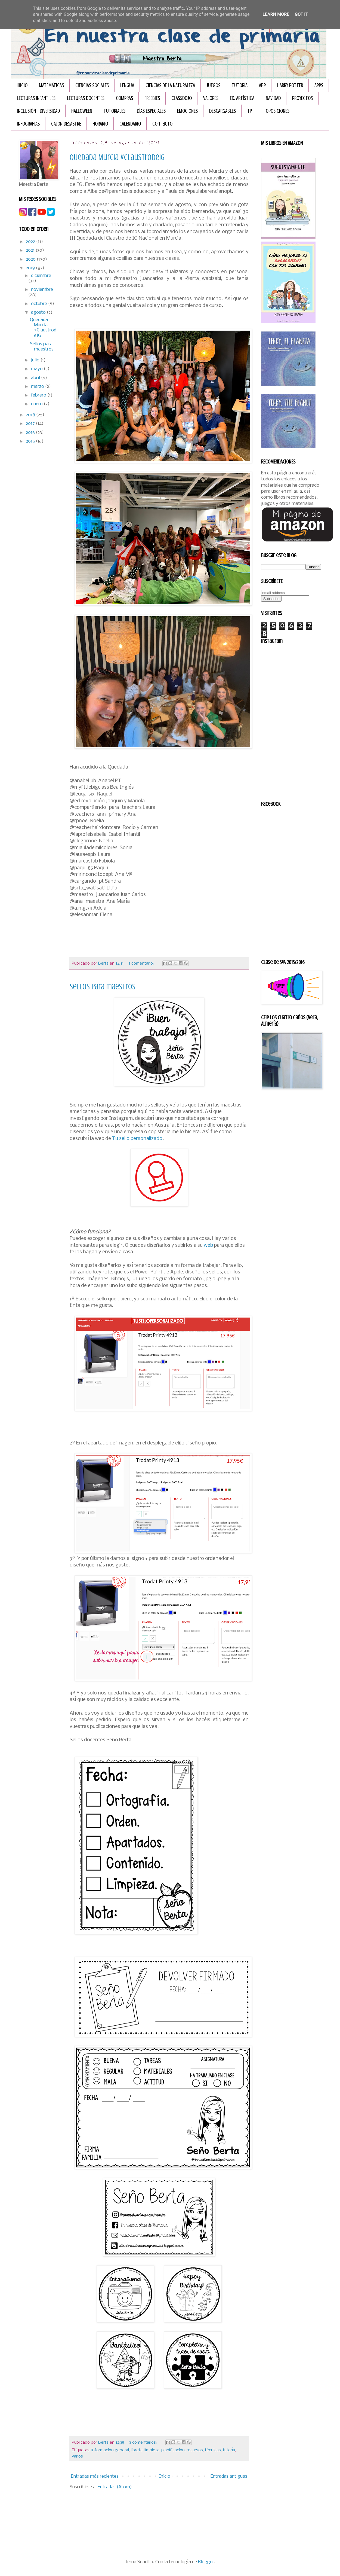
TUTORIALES (114, 111)
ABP (262, 85)
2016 (31, 432)
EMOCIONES (187, 111)
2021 (31, 250)
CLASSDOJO (181, 98)
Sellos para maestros (102, 986)
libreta (137, 2450)
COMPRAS (124, 98)
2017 (31, 423)
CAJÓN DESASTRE (66, 124)
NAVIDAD (273, 98)
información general (110, 2450)
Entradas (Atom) (115, 2487)
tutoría (229, 2450)
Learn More (275, 14)
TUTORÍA (240, 85)
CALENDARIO (130, 124)
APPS (318, 85)
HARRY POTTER (290, 85)
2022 (31, 241)
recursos (195, 2450)
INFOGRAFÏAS (28, 124)
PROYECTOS (302, 98)
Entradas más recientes (95, 2476)
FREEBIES (152, 98)
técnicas (213, 2450)
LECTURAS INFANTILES (36, 98)
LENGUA (127, 85)
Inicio (22, 85)
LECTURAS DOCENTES (85, 98)
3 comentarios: (143, 2442)
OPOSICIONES (277, 111)
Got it (301, 14)
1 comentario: (142, 963)
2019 (31, 268)
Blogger (206, 2562)
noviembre (42, 289)
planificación (173, 2450)
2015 (31, 441)
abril (36, 377)
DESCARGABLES (222, 111)
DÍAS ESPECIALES (151, 111)
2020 (31, 259)
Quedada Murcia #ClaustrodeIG (117, 157)
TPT (250, 111)
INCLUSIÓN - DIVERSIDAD (38, 111)
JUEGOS (213, 85)
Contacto (162, 124)
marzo (38, 386)
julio (36, 360)
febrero (39, 395)
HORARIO (100, 124)
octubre (39, 303)
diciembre (41, 275)
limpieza (151, 2450)
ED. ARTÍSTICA (242, 98)
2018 (31, 414)
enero (37, 404)
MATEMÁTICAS (51, 85)
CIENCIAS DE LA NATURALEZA (170, 85)
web (208, 1245)
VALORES (210, 98)
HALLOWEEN (81, 111)
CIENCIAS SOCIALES (92, 85)
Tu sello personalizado (137, 1138)
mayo (37, 368)
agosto (39, 312)
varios (77, 2456)
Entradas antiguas (229, 2476)
